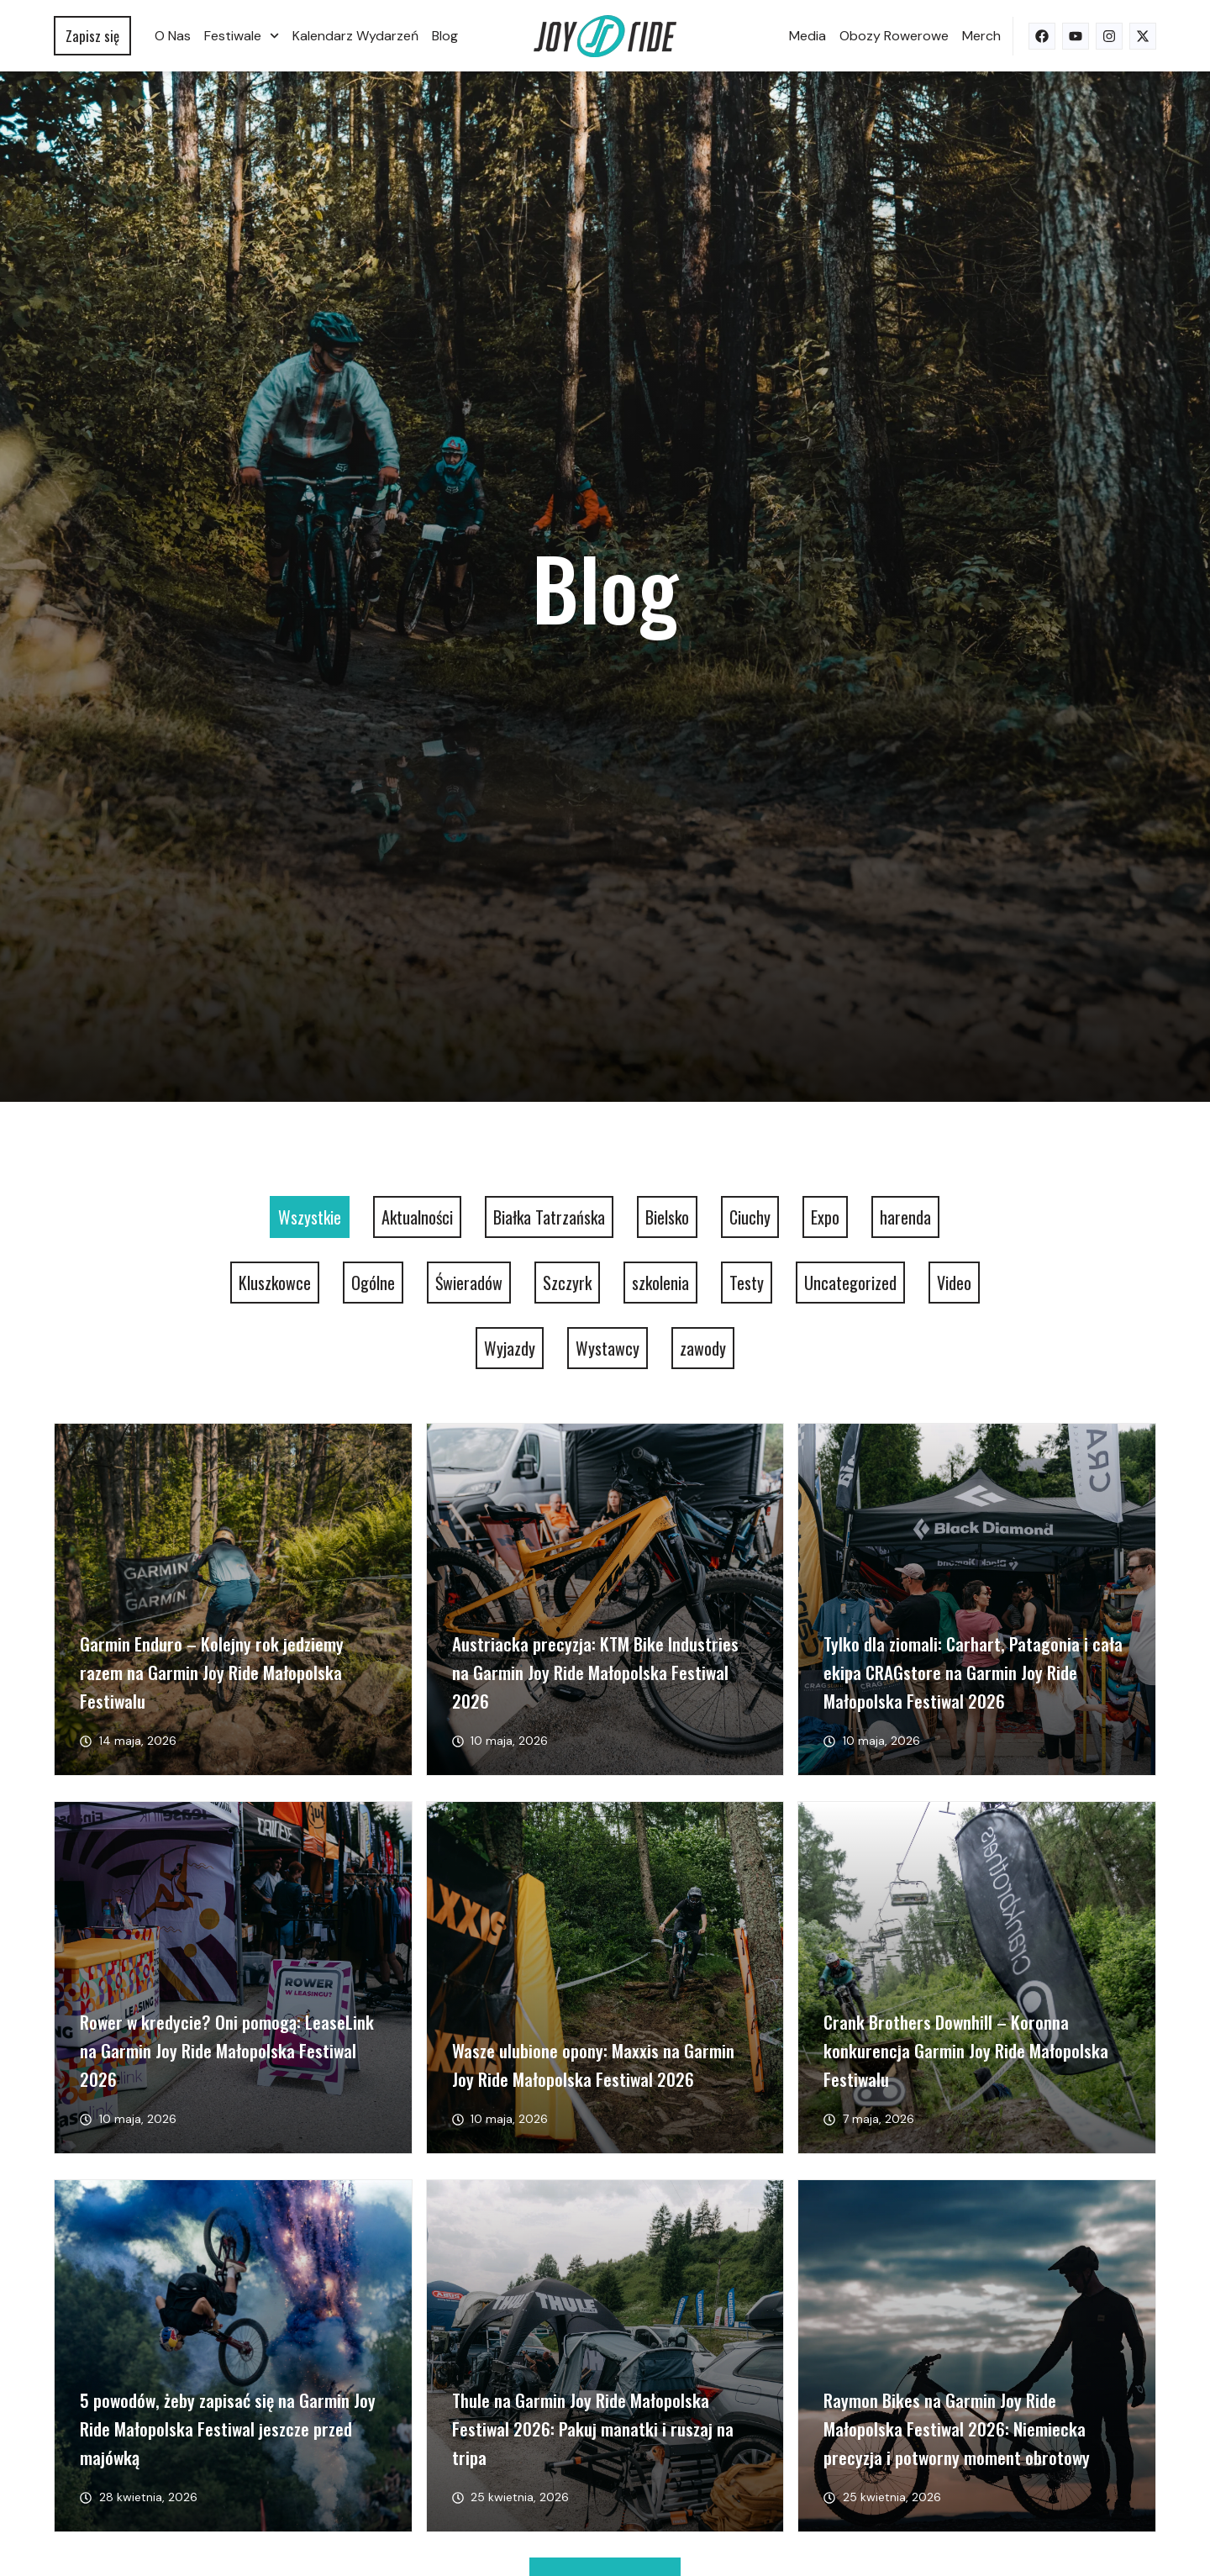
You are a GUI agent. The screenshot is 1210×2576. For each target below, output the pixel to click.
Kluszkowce (275, 1282)
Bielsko (667, 1217)
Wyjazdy (509, 1348)
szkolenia (660, 1282)
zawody (703, 1348)
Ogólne (373, 1282)
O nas (173, 36)
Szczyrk (567, 1282)
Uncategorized (850, 1282)
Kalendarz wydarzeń (355, 36)
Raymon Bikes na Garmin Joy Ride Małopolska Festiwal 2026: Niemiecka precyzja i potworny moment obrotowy (956, 2428)
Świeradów (468, 1282)
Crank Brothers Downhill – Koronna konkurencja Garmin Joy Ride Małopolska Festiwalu (965, 2050)
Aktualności (417, 1217)
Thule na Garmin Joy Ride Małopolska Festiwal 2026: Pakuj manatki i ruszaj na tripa (593, 2428)
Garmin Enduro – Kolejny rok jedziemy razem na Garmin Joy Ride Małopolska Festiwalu (212, 1672)
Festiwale (241, 36)
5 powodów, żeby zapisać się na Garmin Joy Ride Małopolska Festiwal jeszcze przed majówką (228, 2428)
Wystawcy (607, 1348)
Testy (746, 1282)
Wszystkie (309, 1217)
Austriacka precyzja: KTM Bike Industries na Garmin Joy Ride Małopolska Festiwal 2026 (595, 1672)
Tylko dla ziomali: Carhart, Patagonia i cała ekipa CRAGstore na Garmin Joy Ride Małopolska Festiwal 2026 (973, 1672)
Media (807, 36)
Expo (825, 1217)
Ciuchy (750, 1217)
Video (954, 1282)
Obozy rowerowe (894, 36)
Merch (981, 36)
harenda (905, 1217)
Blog (445, 36)
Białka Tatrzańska (549, 1217)
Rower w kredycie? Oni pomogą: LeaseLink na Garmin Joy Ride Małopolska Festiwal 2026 (227, 2050)
